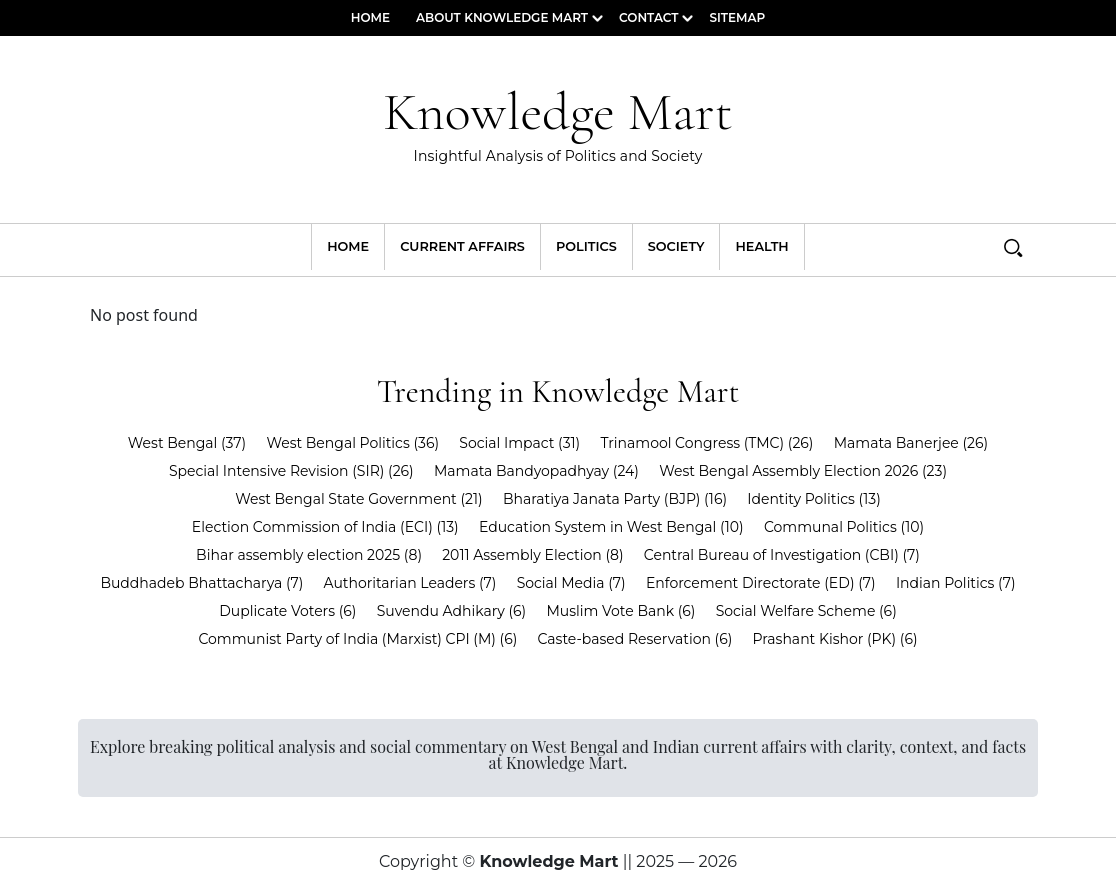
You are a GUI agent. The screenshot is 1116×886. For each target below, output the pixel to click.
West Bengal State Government (359, 499)
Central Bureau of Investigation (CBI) (782, 555)
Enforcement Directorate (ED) (761, 583)
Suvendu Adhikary (452, 611)
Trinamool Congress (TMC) (706, 443)
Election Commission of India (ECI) (325, 527)
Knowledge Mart (558, 126)
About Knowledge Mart (502, 17)
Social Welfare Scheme (806, 611)
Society (676, 246)
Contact (648, 17)
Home (370, 17)
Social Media (571, 583)
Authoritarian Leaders (410, 583)
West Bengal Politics (352, 443)
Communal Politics (844, 527)
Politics (586, 246)
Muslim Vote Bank (620, 611)
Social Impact (519, 443)
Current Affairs (462, 246)
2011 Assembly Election (532, 555)
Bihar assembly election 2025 (309, 555)
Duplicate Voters (287, 611)
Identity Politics (814, 499)
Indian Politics (956, 583)
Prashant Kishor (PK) (835, 639)
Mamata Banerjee (911, 443)
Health (761, 246)
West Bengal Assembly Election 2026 (803, 471)
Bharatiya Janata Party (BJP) (615, 499)
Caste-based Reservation (635, 639)
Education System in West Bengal (611, 527)
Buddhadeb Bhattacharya (201, 583)
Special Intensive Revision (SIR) (291, 471)
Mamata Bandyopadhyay (536, 471)
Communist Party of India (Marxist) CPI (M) (357, 639)
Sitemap (737, 17)
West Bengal (187, 443)
